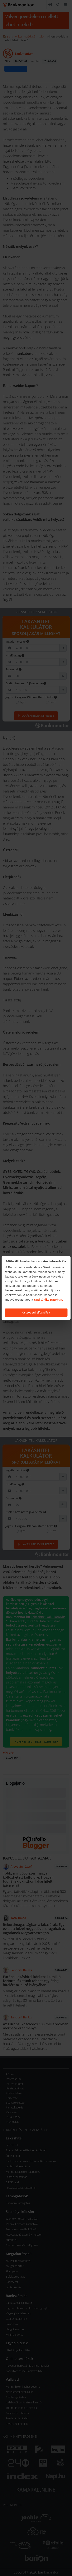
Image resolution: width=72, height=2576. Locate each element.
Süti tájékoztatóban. (48, 1299)
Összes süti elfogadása (36, 1312)
